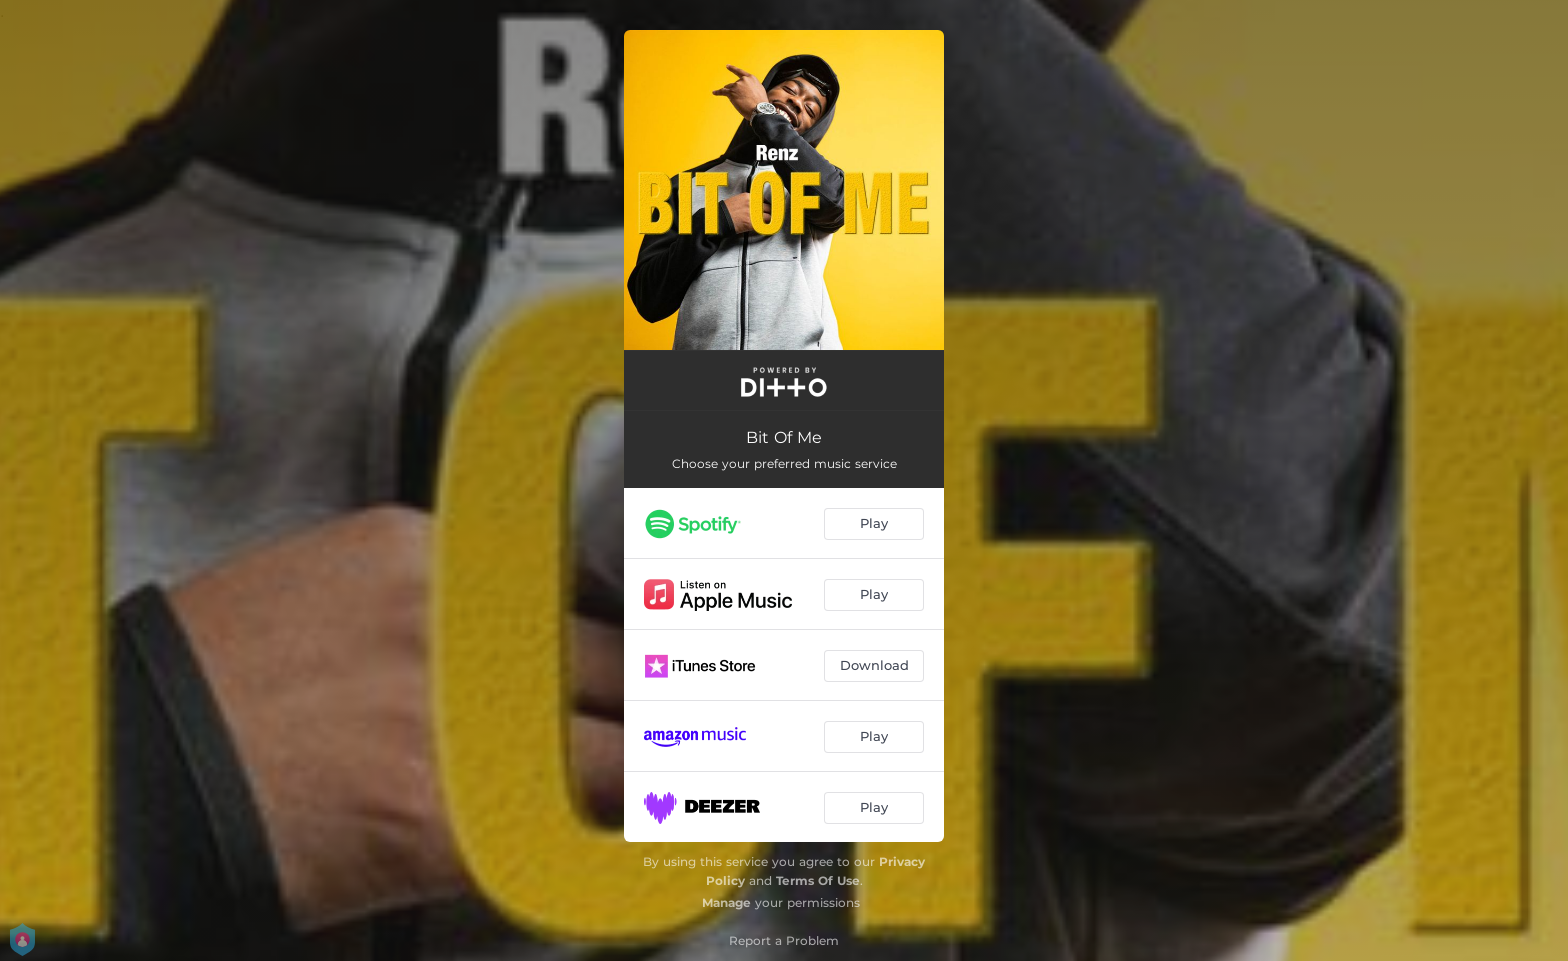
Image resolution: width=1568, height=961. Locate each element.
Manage (726, 902)
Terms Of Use (818, 880)
